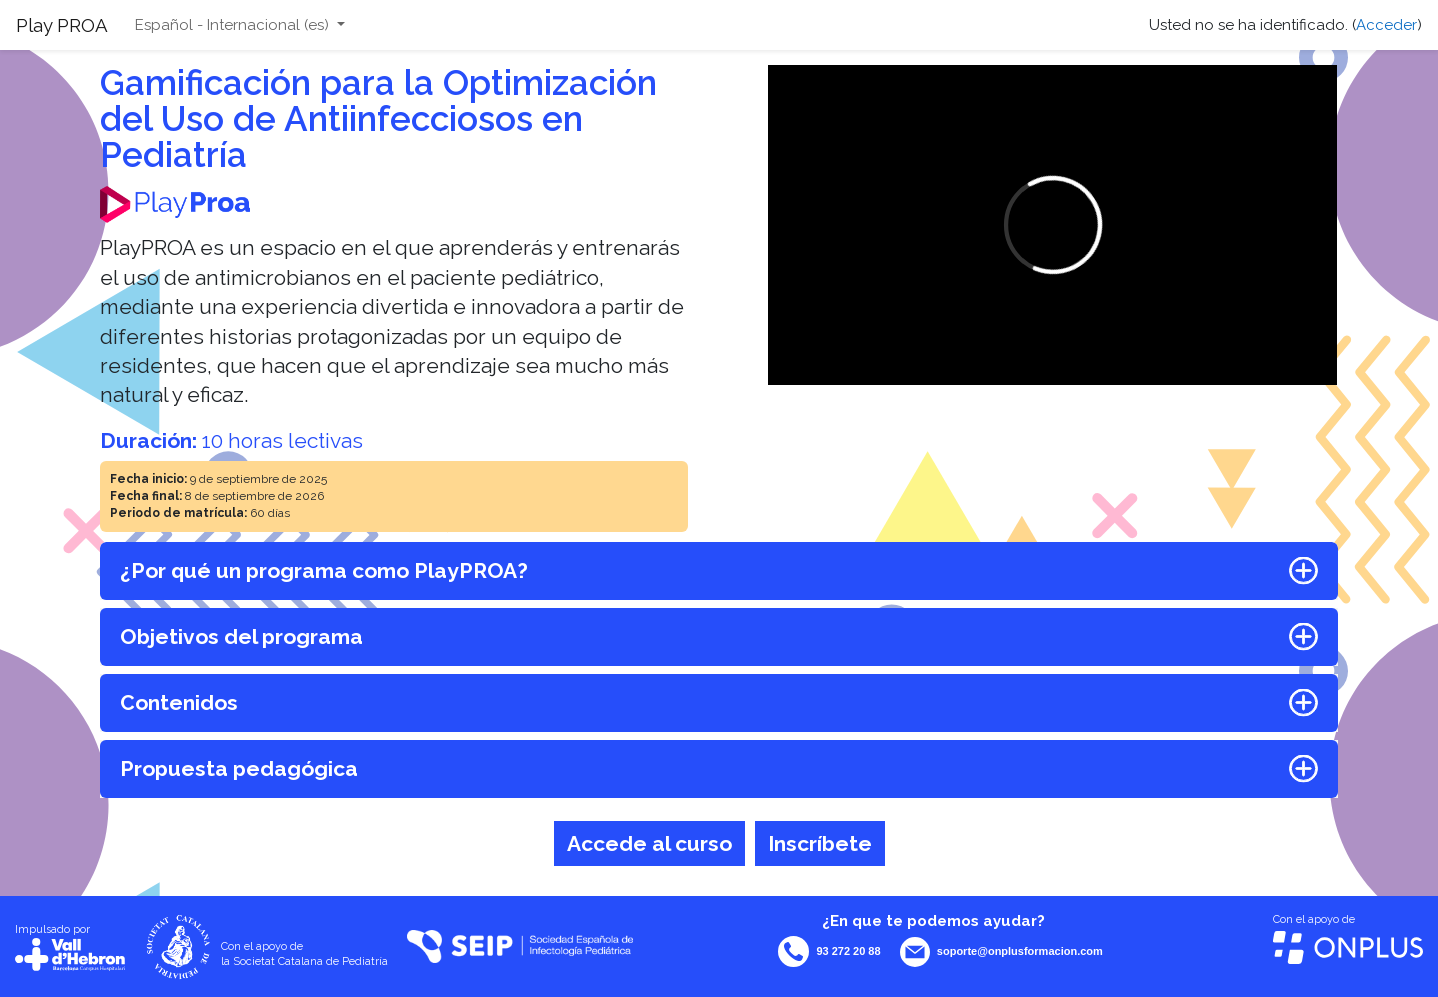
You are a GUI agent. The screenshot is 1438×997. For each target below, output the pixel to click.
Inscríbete (820, 843)
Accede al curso (649, 843)
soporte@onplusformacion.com (1020, 951)
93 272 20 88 (848, 951)
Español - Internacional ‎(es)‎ (234, 25)
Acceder (1386, 25)
